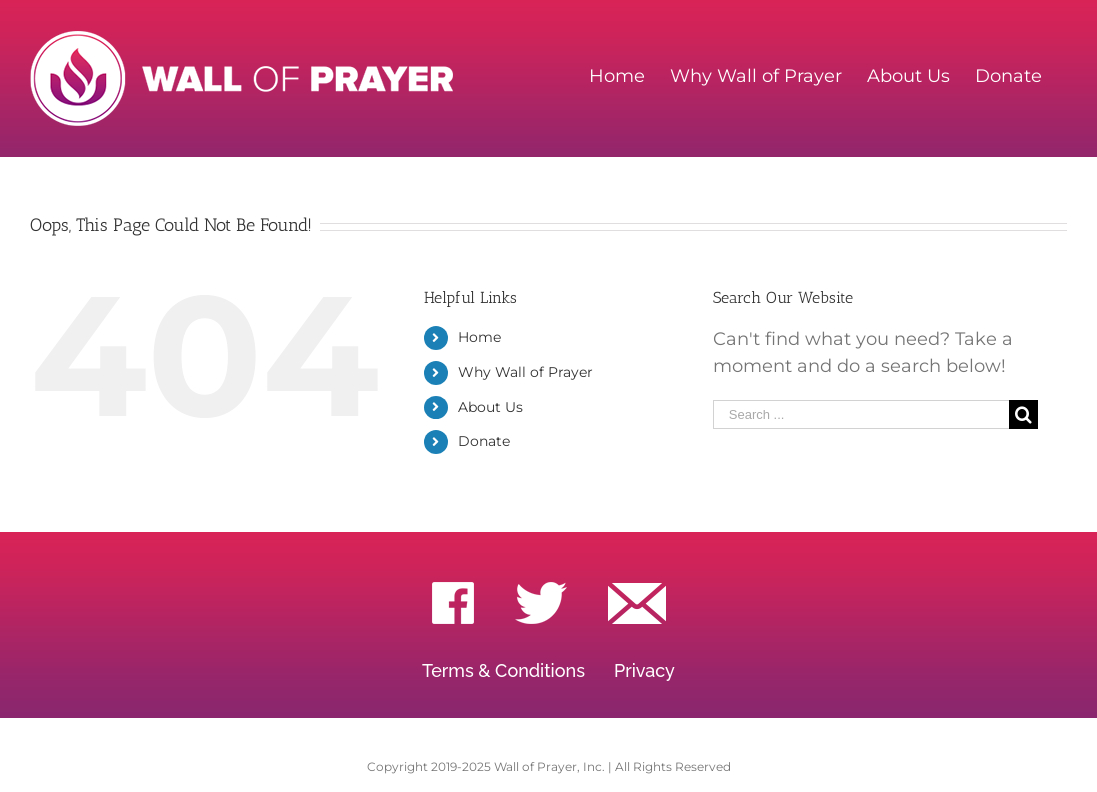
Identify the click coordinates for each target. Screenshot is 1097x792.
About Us (490, 407)
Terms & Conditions (503, 670)
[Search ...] (861, 414)
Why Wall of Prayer (525, 372)
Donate (484, 441)
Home (479, 337)
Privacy (644, 670)
